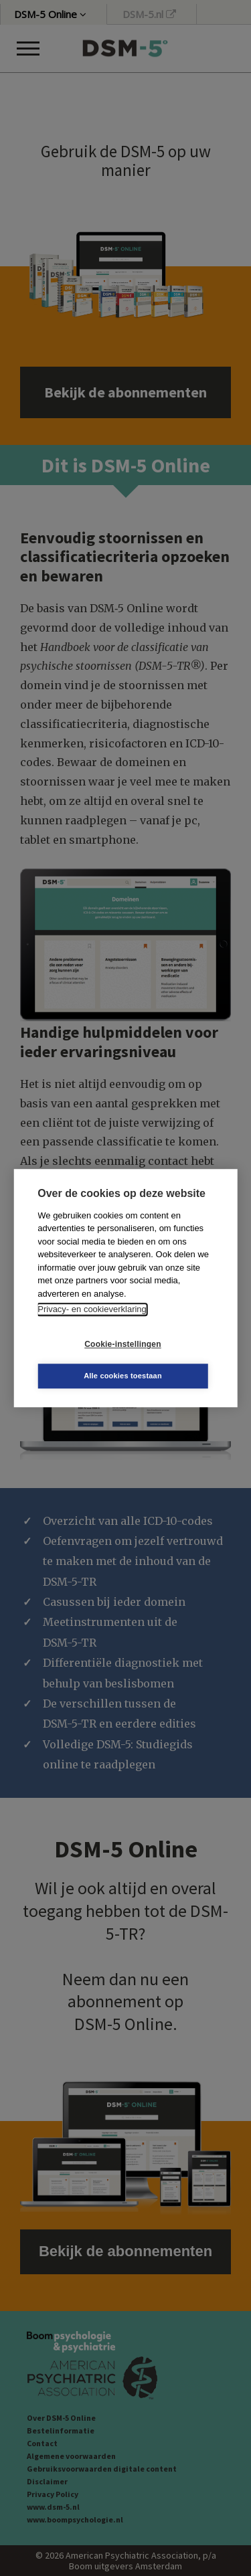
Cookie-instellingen (122, 1344)
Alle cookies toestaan (123, 1376)
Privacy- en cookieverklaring (92, 1309)
